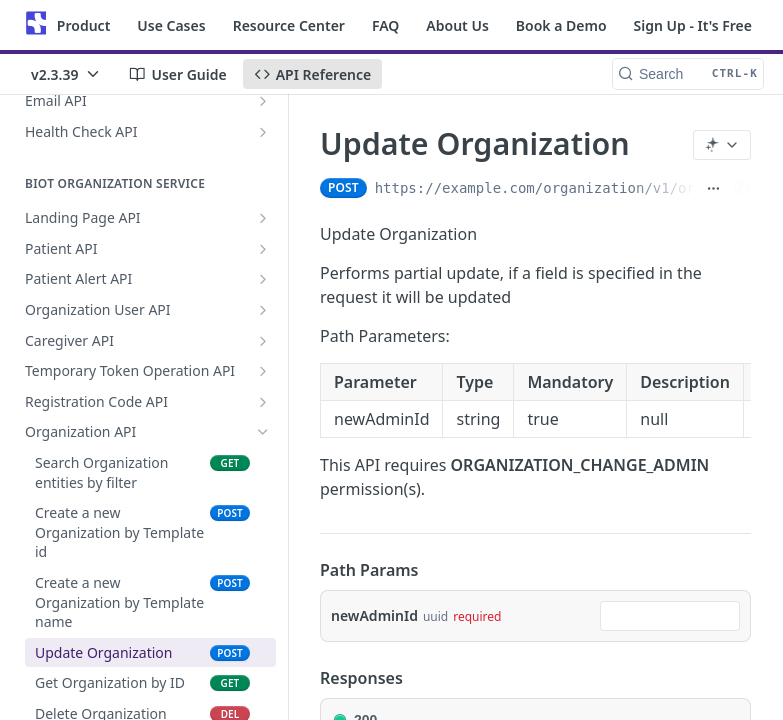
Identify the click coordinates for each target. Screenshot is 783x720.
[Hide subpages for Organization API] (263, 432)
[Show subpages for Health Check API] (263, 132)
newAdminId (374, 615)
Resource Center (289, 25)
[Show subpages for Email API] (263, 101)
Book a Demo (561, 25)
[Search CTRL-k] (688, 74)
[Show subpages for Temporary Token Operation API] (263, 371)
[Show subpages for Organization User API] (263, 310)
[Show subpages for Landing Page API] (263, 218)
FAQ (385, 25)
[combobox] (670, 616)
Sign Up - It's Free (693, 25)
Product (83, 25)
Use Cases (171, 25)
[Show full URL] (713, 188)
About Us (457, 25)
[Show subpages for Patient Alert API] (263, 279)
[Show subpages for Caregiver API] (263, 341)
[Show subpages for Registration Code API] (263, 402)
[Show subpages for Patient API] (263, 249)
